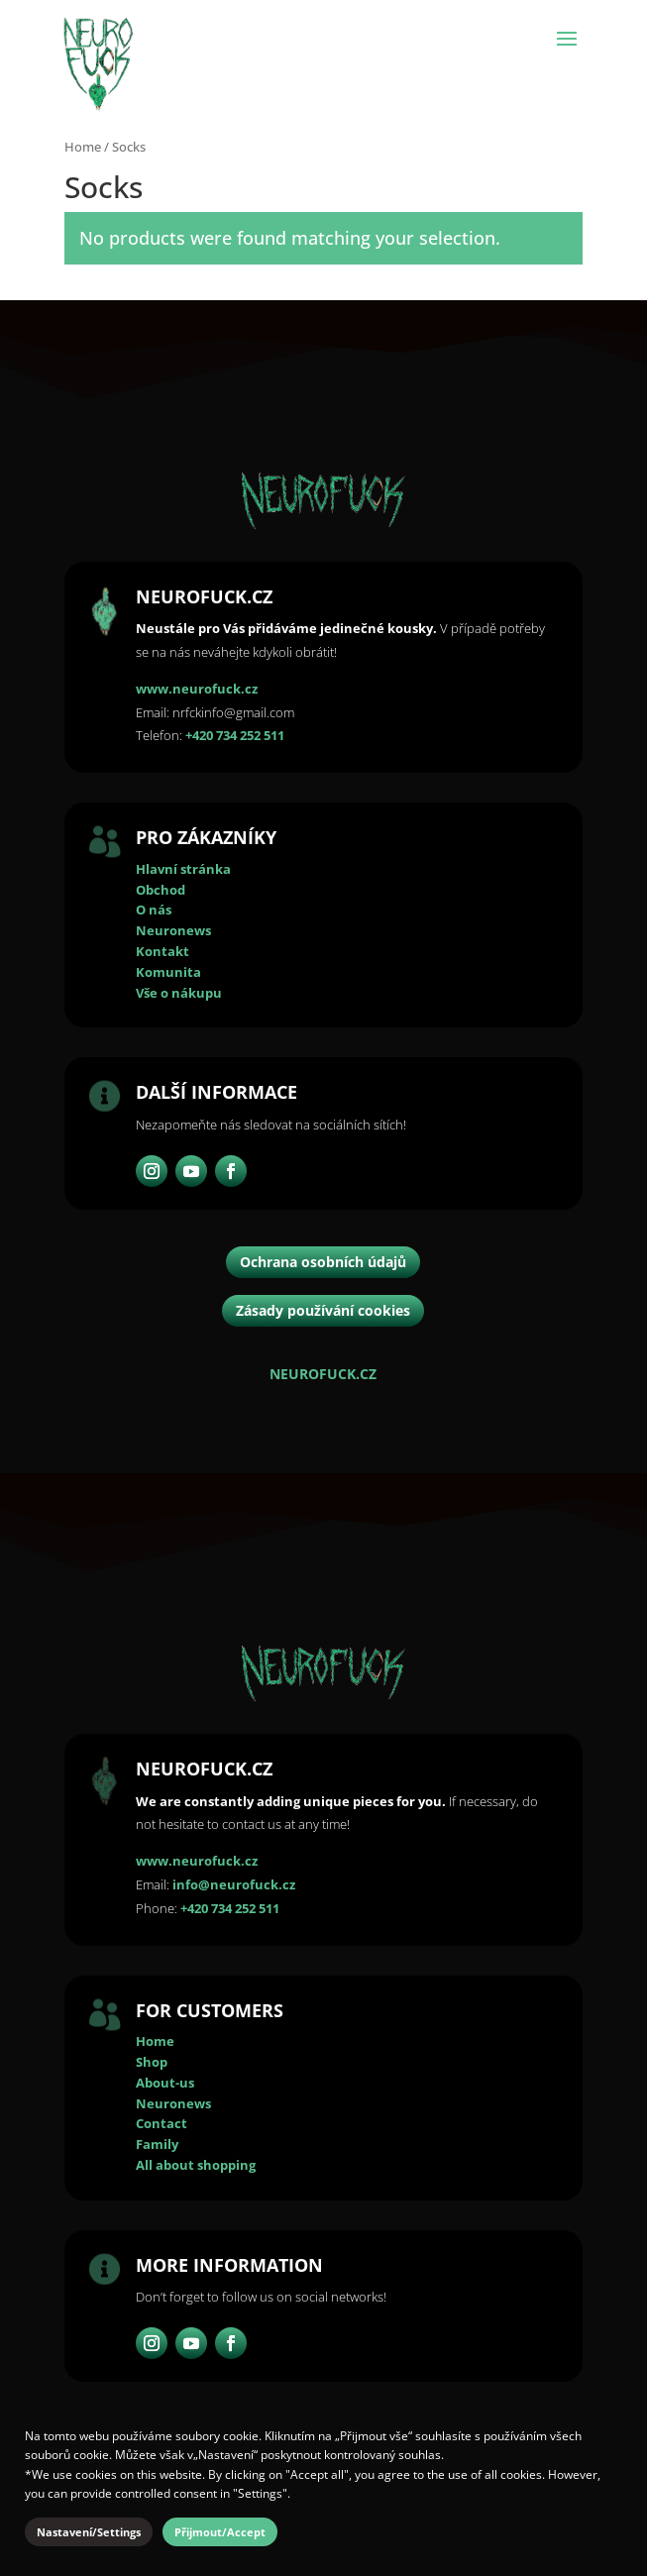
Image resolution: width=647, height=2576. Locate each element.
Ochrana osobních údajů (323, 1261)
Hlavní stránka (183, 869)
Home (82, 147)
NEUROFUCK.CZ (323, 1373)
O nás (153, 909)
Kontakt (162, 951)
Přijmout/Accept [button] (220, 2531)
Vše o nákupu (179, 993)
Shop (151, 2062)
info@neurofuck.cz (233, 1884)
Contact (161, 2123)
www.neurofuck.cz (197, 689)
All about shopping (196, 2165)
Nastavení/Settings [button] (89, 2531)
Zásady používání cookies (323, 1310)
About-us (165, 2083)
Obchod (160, 890)
